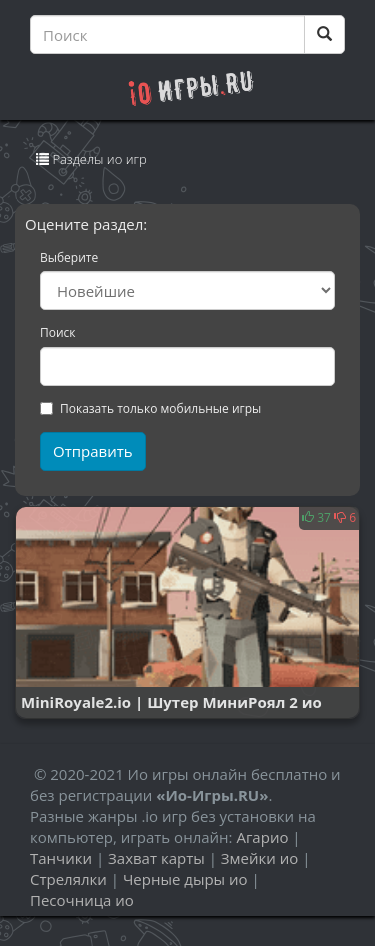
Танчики (61, 858)
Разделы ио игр (91, 163)
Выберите (69, 258)
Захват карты (156, 858)
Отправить (93, 451)
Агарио (262, 837)
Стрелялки (68, 879)
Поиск (58, 333)
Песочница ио (82, 900)
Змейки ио (259, 858)
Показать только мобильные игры (150, 409)
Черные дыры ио (185, 879)
